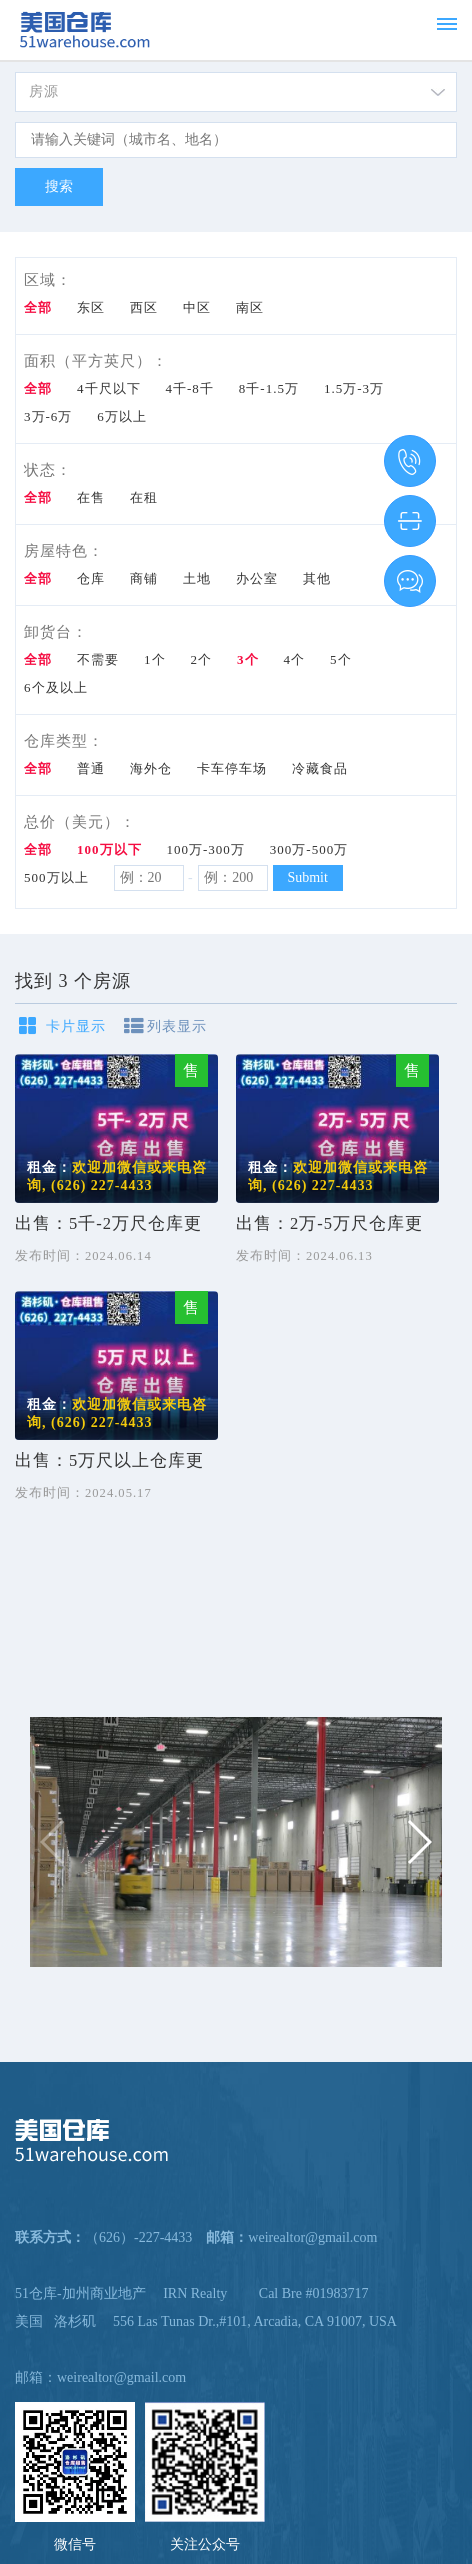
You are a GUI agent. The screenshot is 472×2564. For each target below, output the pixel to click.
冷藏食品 (320, 768)
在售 (91, 497)
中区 (197, 307)
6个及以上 (56, 687)
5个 (341, 659)
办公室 (257, 578)
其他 (317, 578)
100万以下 (109, 849)
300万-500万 (309, 849)
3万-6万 (48, 416)
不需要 (98, 659)
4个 (295, 659)
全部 (38, 307)
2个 (202, 659)
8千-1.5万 (269, 388)
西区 (144, 307)
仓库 (91, 578)
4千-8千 (190, 388)
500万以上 (56, 877)
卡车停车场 (232, 768)
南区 (250, 307)
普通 (91, 768)
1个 (155, 659)
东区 (91, 307)
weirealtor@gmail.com (121, 2377)
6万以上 (122, 416)
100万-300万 (206, 849)
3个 (248, 659)
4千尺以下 (109, 388)
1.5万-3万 (354, 388)
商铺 (144, 578)
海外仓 (151, 768)
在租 (144, 497)
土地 (197, 578)
